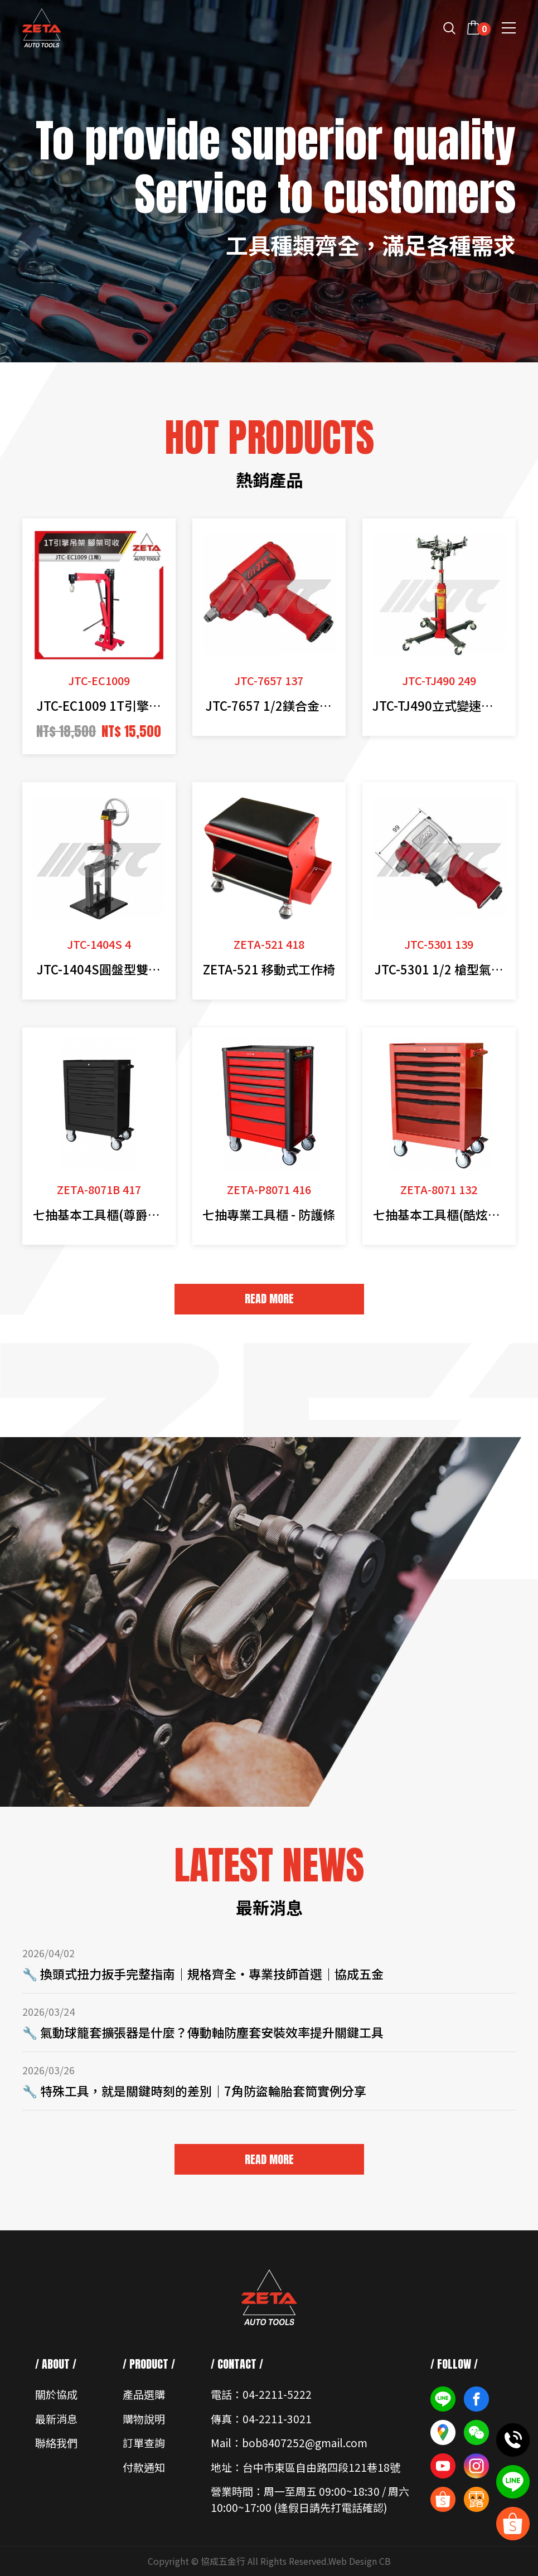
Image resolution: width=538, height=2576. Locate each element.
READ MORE (269, 1298)
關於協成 (56, 2394)
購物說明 (144, 2418)
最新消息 (56, 2418)
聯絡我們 (56, 2442)
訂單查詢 (144, 2442)
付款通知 (144, 2467)
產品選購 (144, 2394)
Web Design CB (359, 2561)
